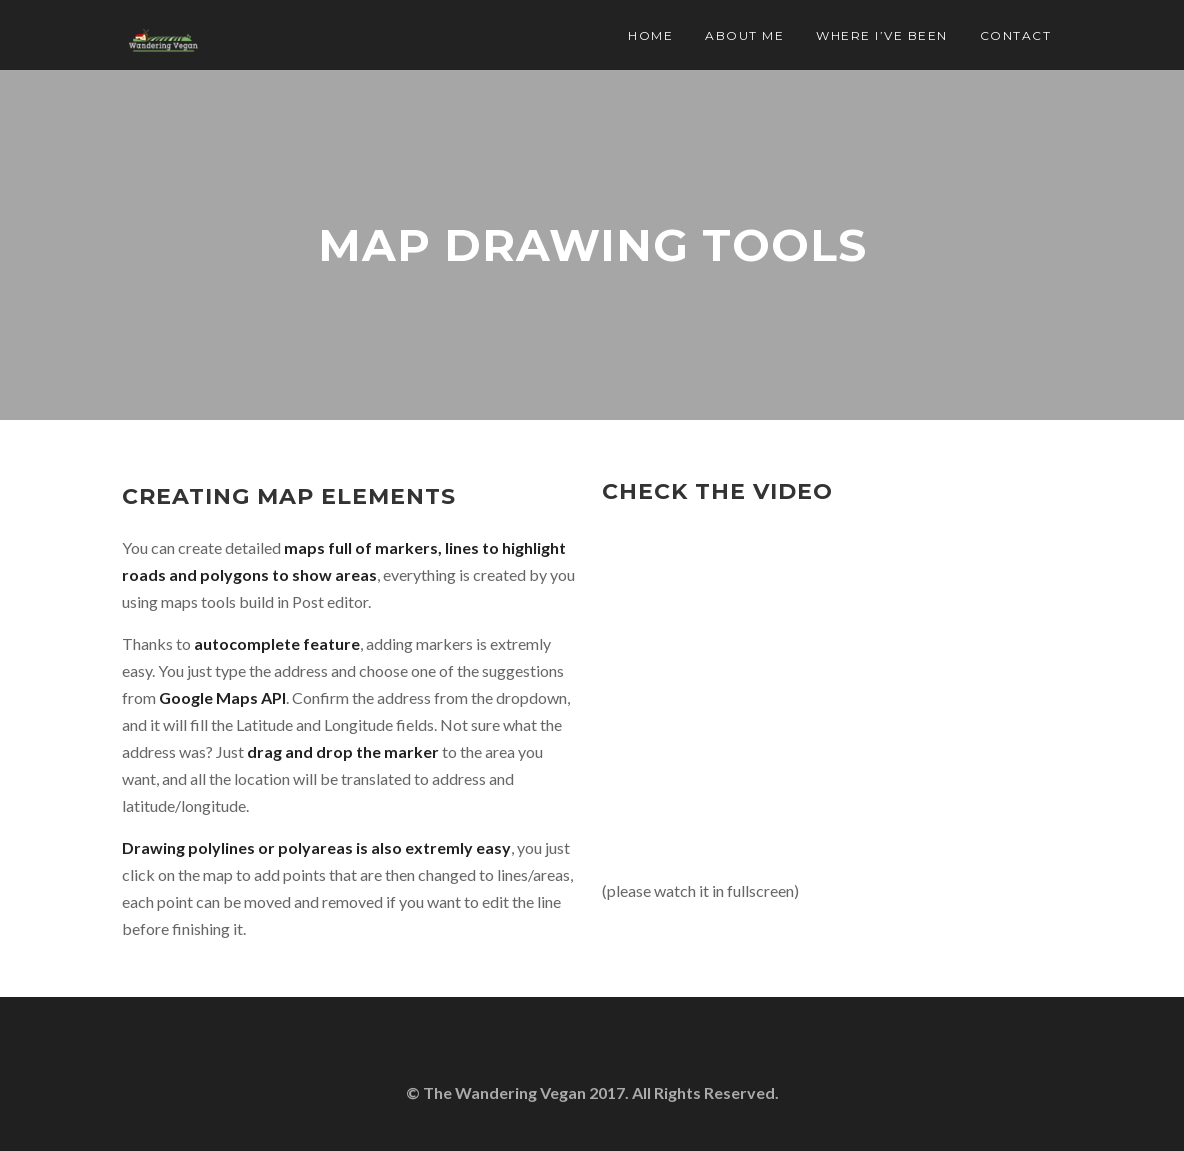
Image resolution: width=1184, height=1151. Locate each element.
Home (650, 35)
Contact (1016, 35)
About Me (744, 35)
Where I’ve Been (882, 35)
